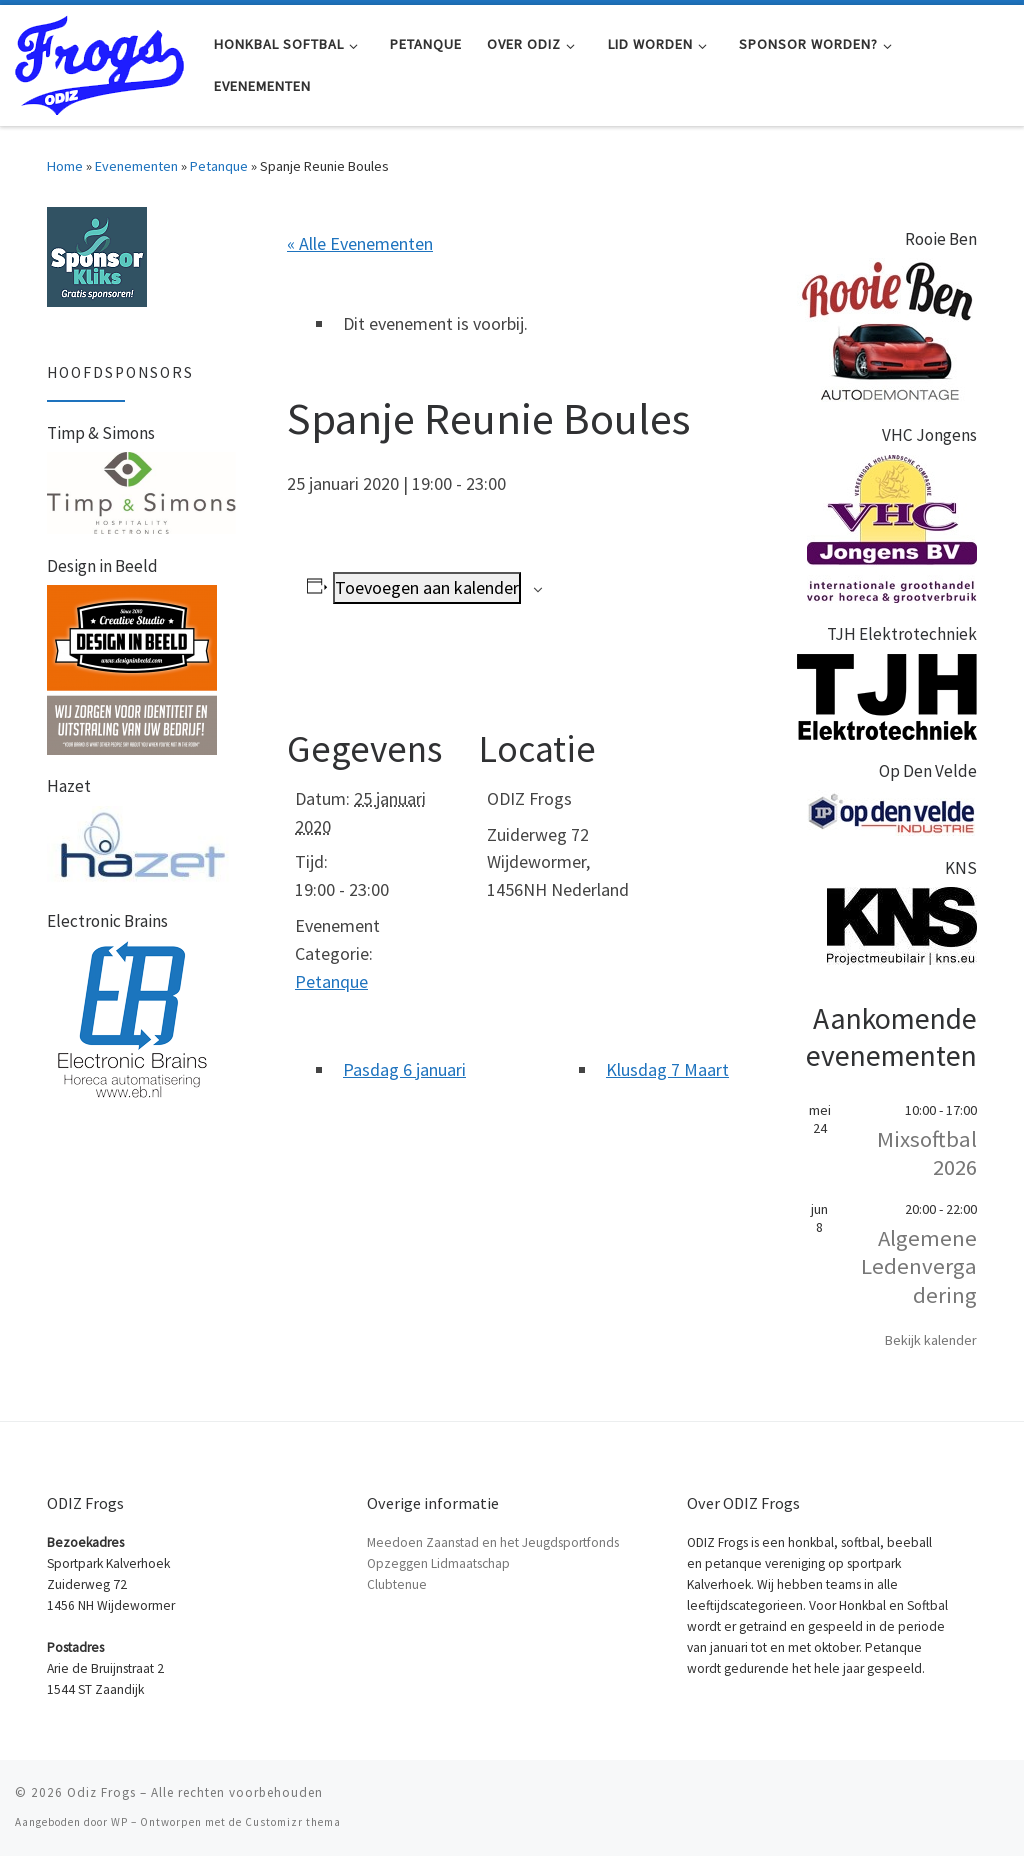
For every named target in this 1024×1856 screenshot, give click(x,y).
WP (119, 1822)
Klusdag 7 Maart (667, 1069)
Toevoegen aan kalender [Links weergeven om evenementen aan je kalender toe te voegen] (427, 587)
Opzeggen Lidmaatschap (438, 1563)
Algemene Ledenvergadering (919, 1266)
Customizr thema (293, 1822)
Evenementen (136, 166)
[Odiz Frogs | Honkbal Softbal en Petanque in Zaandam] (99, 61)
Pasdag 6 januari (404, 1069)
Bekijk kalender (931, 1340)
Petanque (219, 166)
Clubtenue (397, 1584)
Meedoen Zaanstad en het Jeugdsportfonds (493, 1542)
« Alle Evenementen (360, 243)
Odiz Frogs (101, 1792)
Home (65, 166)
